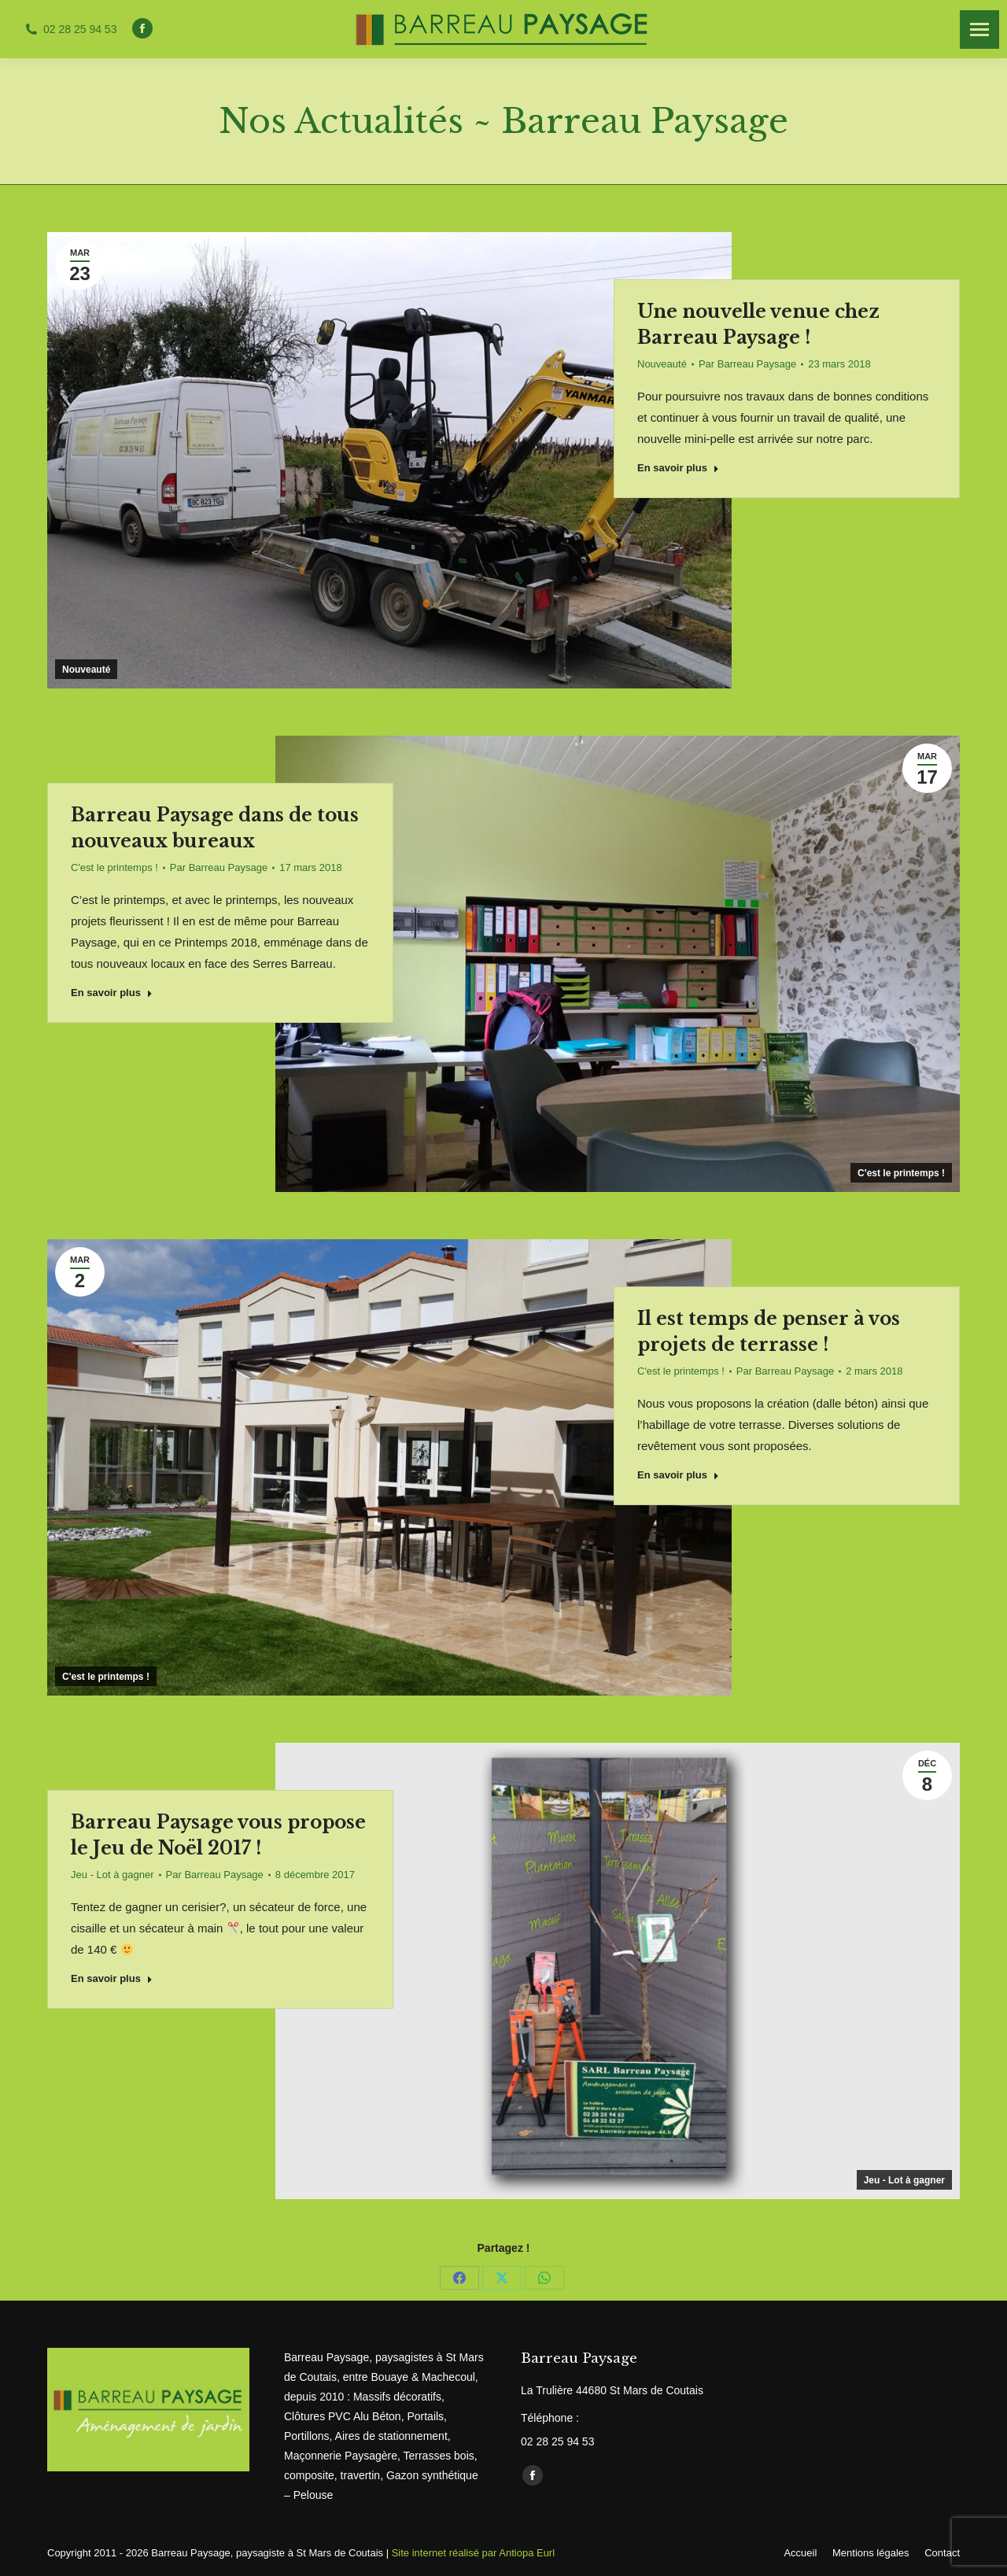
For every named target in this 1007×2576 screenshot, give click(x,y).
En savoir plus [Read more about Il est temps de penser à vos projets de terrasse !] (678, 1475)
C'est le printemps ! (901, 1173)
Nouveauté (86, 669)
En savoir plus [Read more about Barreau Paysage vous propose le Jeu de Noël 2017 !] (112, 1978)
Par (747, 364)
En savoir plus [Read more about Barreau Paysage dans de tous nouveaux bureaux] (112, 992)
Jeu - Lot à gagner (904, 2180)
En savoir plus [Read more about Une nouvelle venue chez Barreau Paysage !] (678, 468)
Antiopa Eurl (527, 2553)
